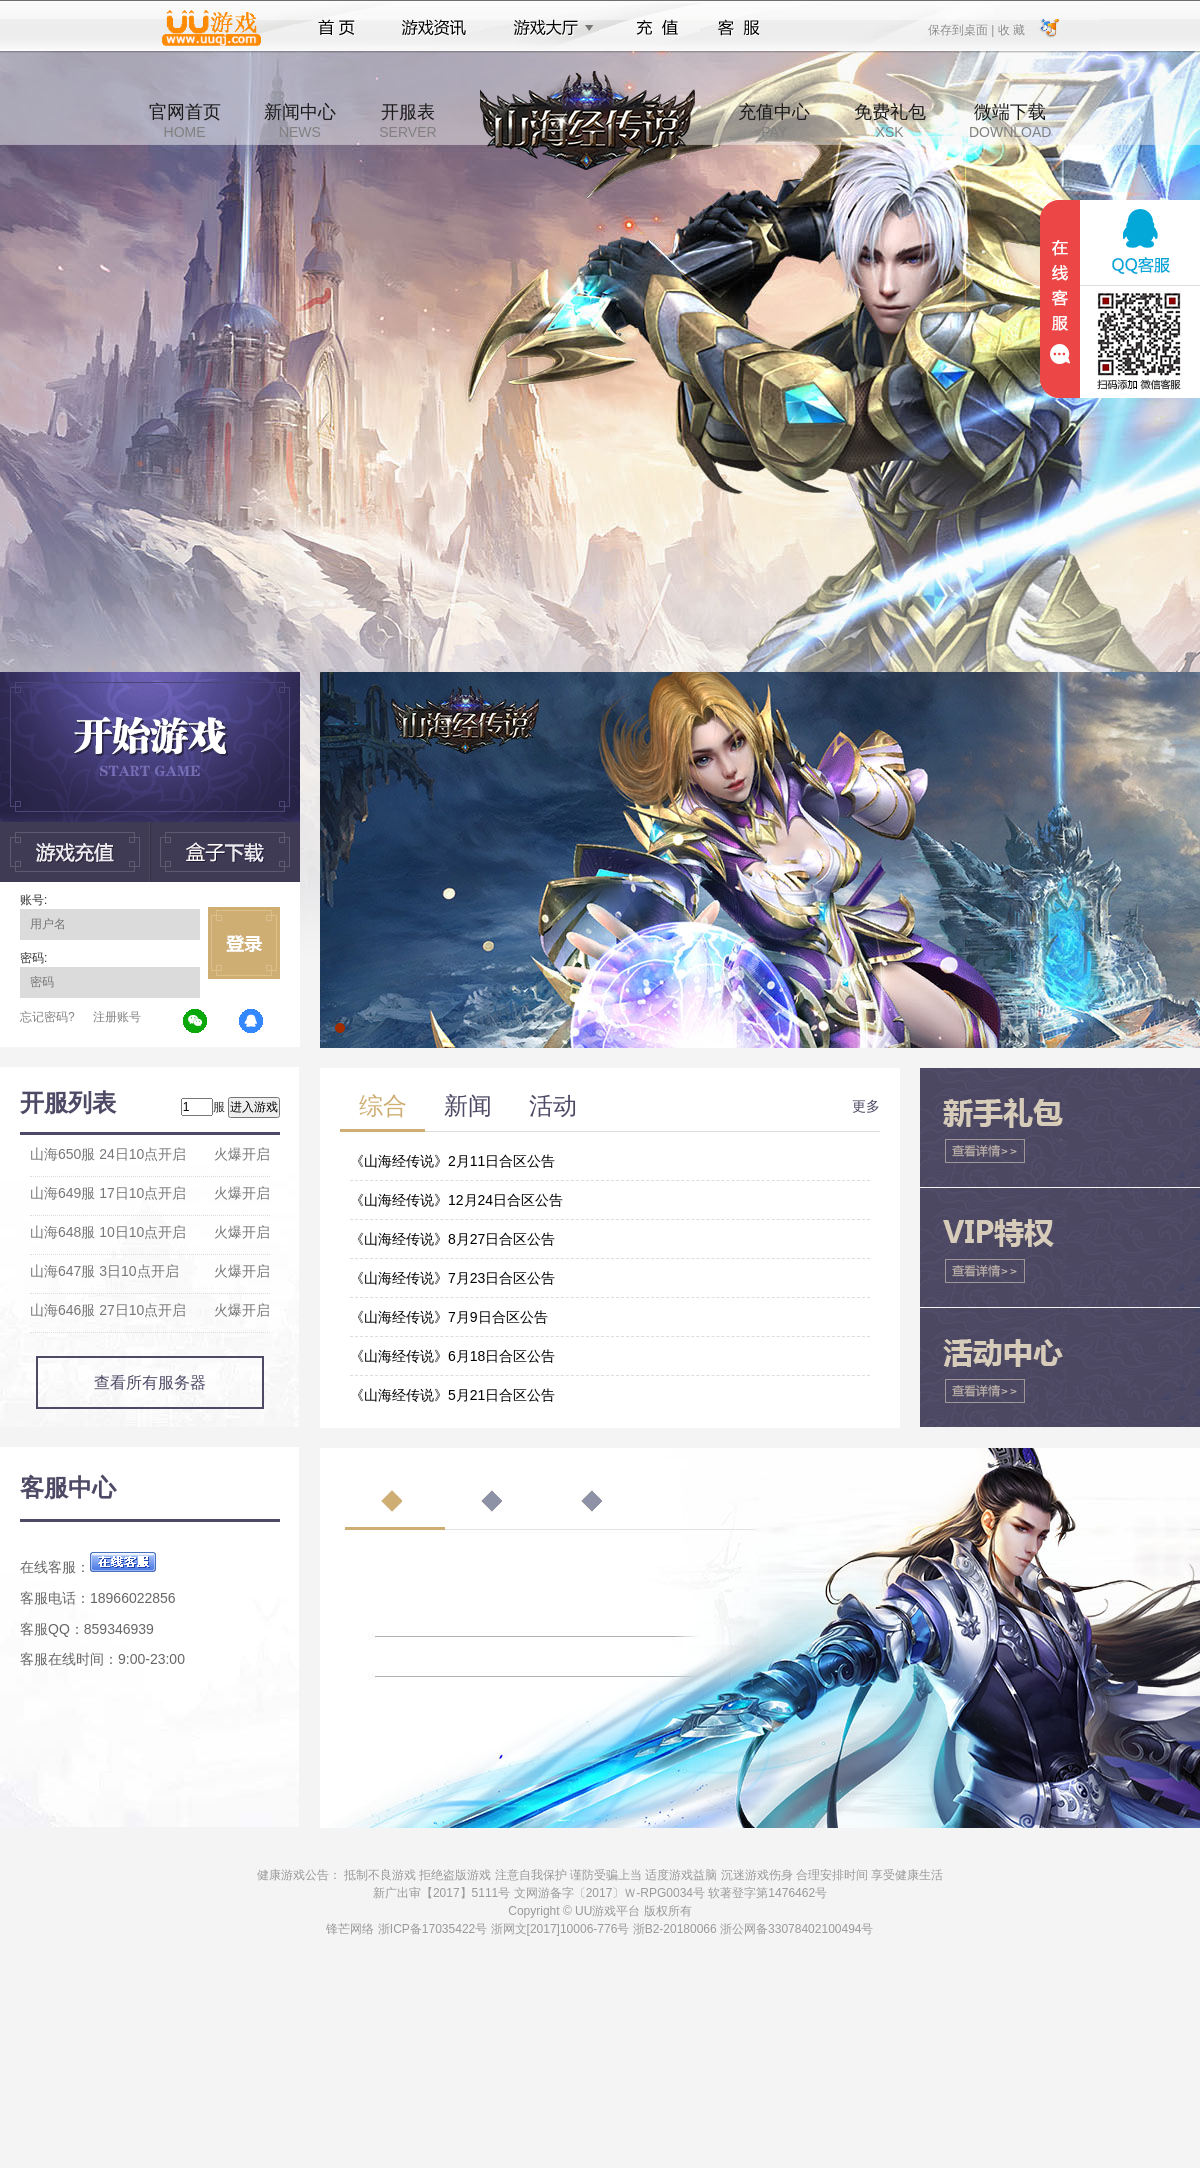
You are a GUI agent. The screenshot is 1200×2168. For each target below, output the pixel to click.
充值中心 (774, 121)
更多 (866, 1106)
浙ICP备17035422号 (432, 1929)
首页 (336, 28)
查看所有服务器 (150, 1382)
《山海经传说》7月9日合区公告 (449, 1317)
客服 (739, 28)
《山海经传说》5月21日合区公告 (452, 1395)
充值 (656, 28)
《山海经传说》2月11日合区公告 (452, 1161)
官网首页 (185, 121)
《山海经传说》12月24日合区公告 (456, 1200)
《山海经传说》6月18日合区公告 (452, 1356)
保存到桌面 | (962, 29)
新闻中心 (300, 121)
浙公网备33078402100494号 (796, 1929)
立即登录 (244, 943)
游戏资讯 (434, 28)
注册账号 (117, 1017)
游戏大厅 (548, 28)
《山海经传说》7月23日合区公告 (452, 1278)
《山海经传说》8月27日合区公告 (452, 1239)
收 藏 (1010, 29)
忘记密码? (47, 1017)
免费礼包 (890, 121)
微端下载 (1010, 121)
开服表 (407, 121)
